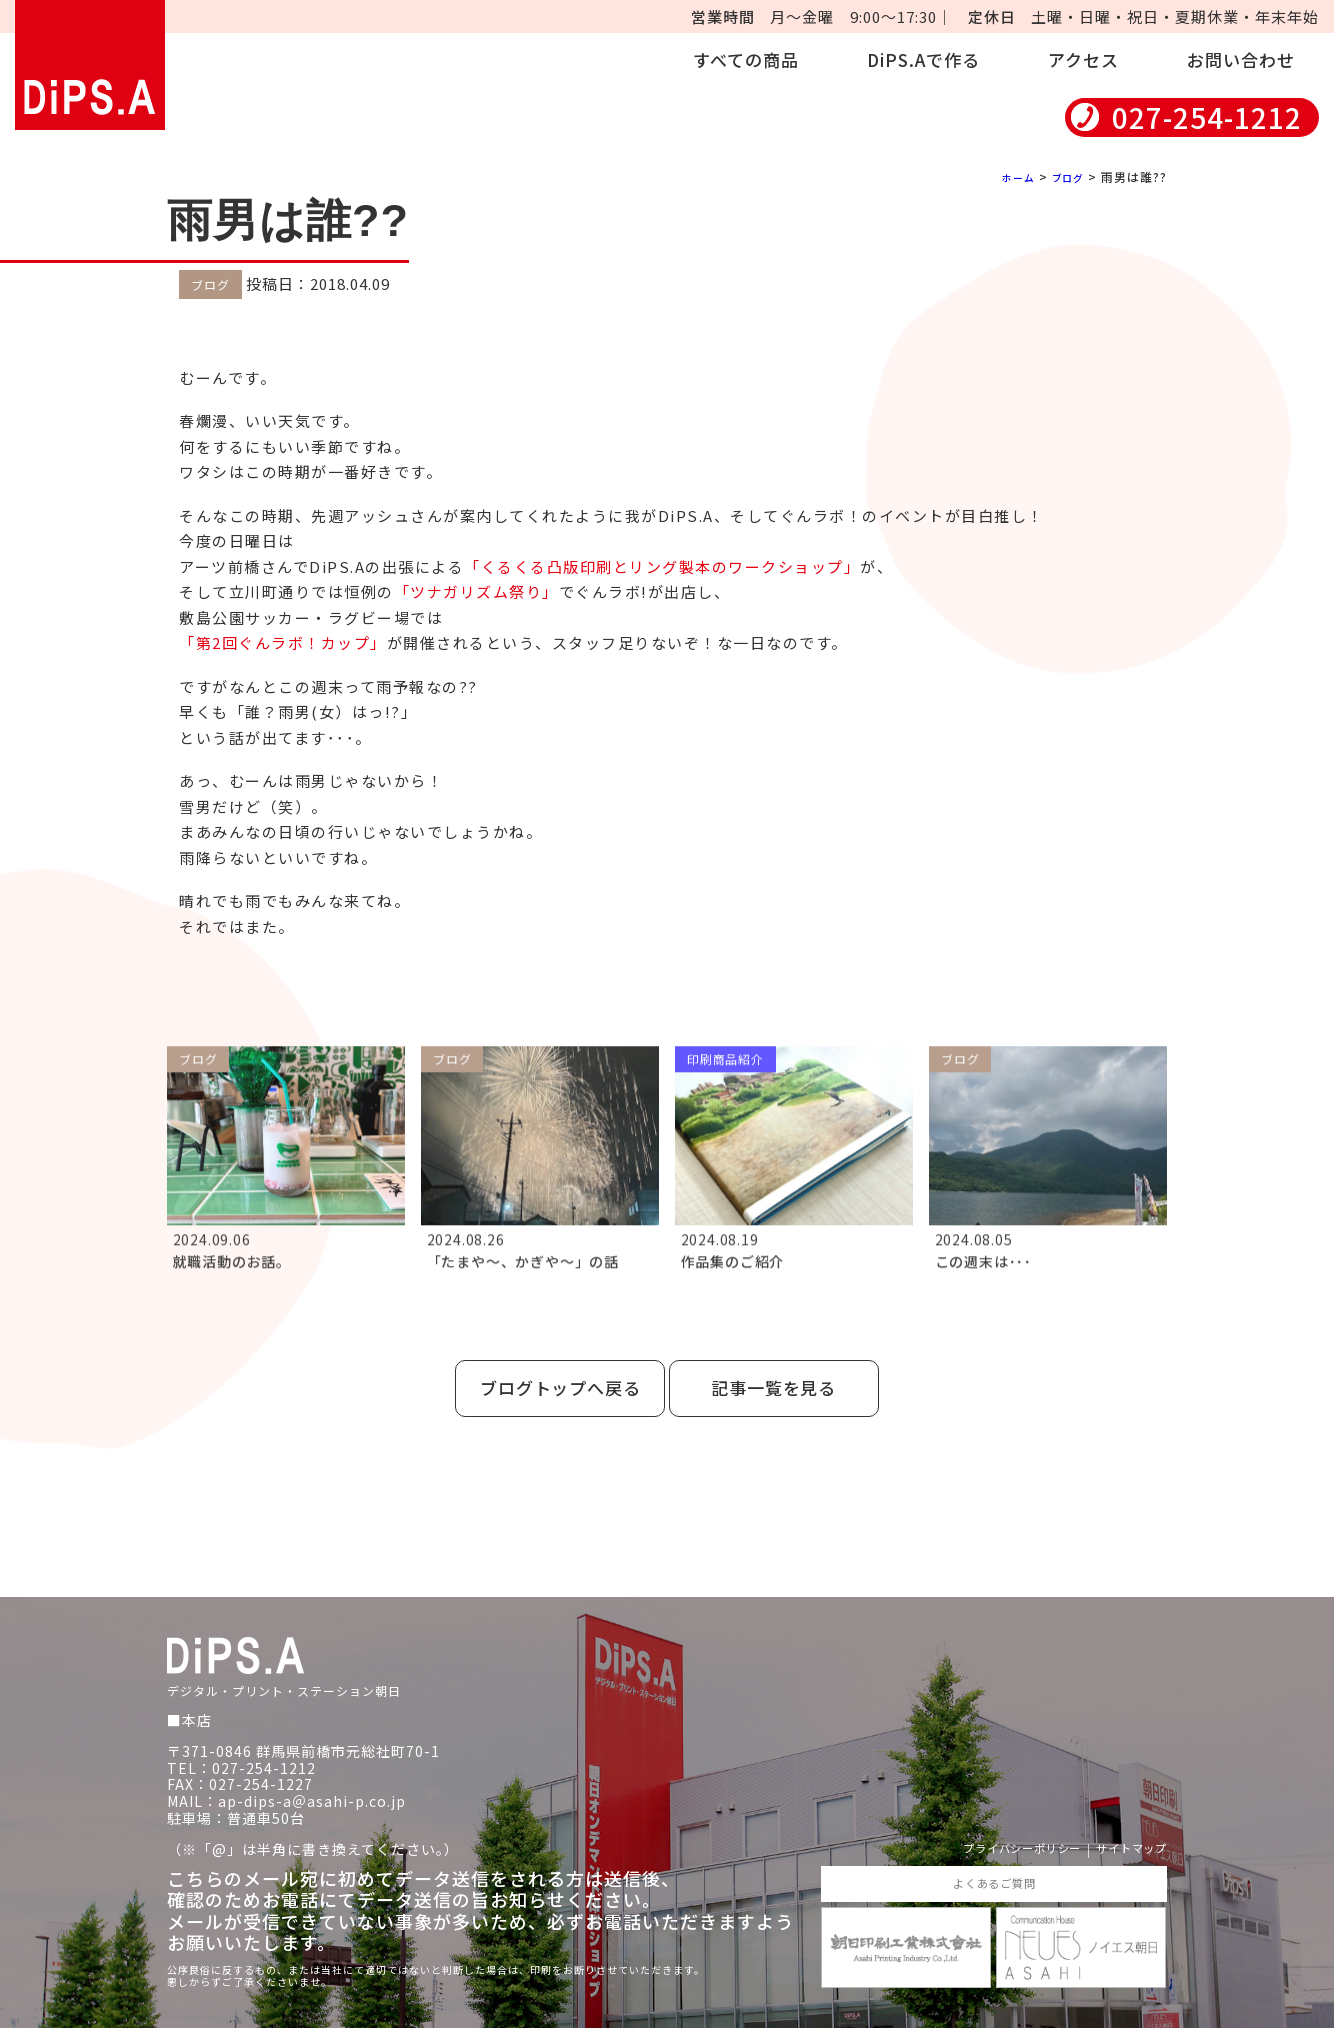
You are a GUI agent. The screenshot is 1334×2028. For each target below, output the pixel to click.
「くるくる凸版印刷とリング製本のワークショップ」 (662, 565)
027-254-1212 (1207, 117)
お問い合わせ (1241, 59)
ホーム (1008, 176)
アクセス (1083, 59)
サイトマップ (1122, 1823)
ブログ (1064, 176)
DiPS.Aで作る (923, 59)
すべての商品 (746, 59)
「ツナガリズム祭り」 (476, 591)
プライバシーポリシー (987, 1823)
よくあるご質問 (993, 1860)
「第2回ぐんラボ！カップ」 (283, 642)
